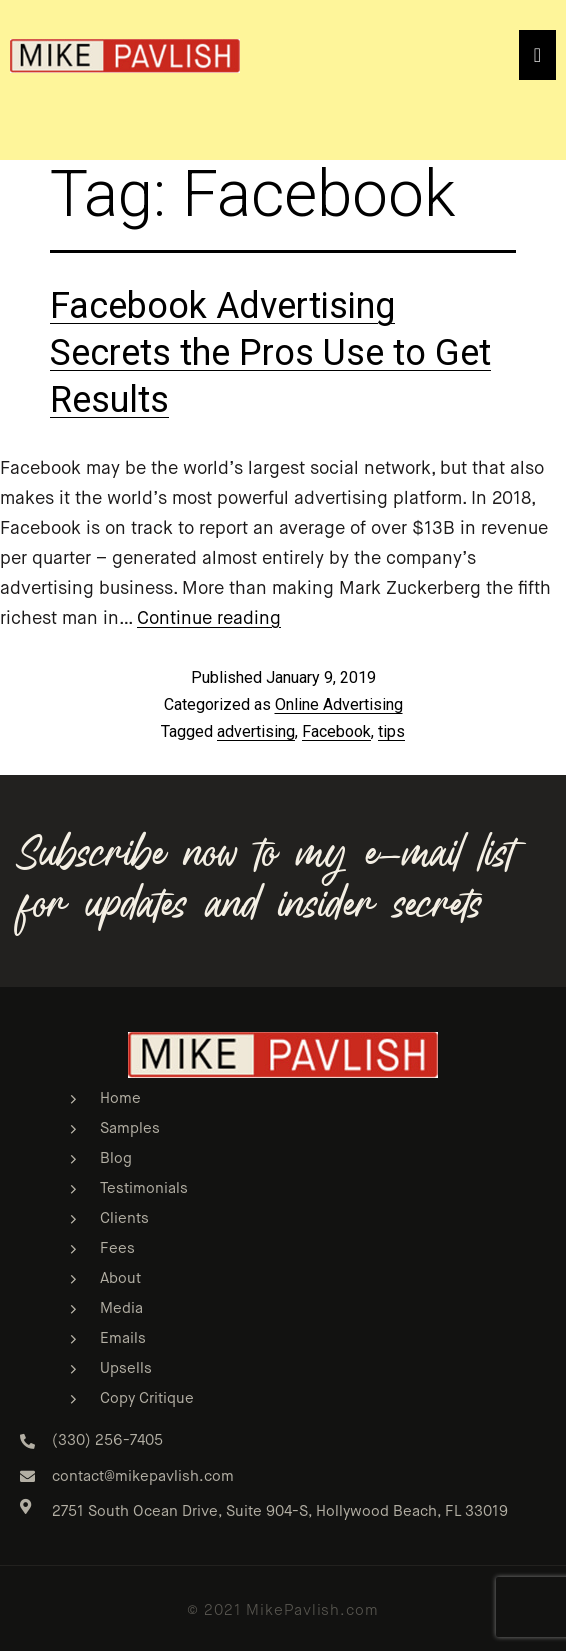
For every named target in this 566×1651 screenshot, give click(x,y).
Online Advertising (339, 704)
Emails (123, 1338)
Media (121, 1308)
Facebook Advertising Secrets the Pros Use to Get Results (270, 353)
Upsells (126, 1368)
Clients (124, 1218)
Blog (116, 1158)
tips (391, 731)
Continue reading (209, 619)
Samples (130, 1128)
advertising (256, 731)
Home (120, 1098)
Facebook (336, 731)
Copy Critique (147, 1398)
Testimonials (144, 1188)
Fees (117, 1248)
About (120, 1278)
